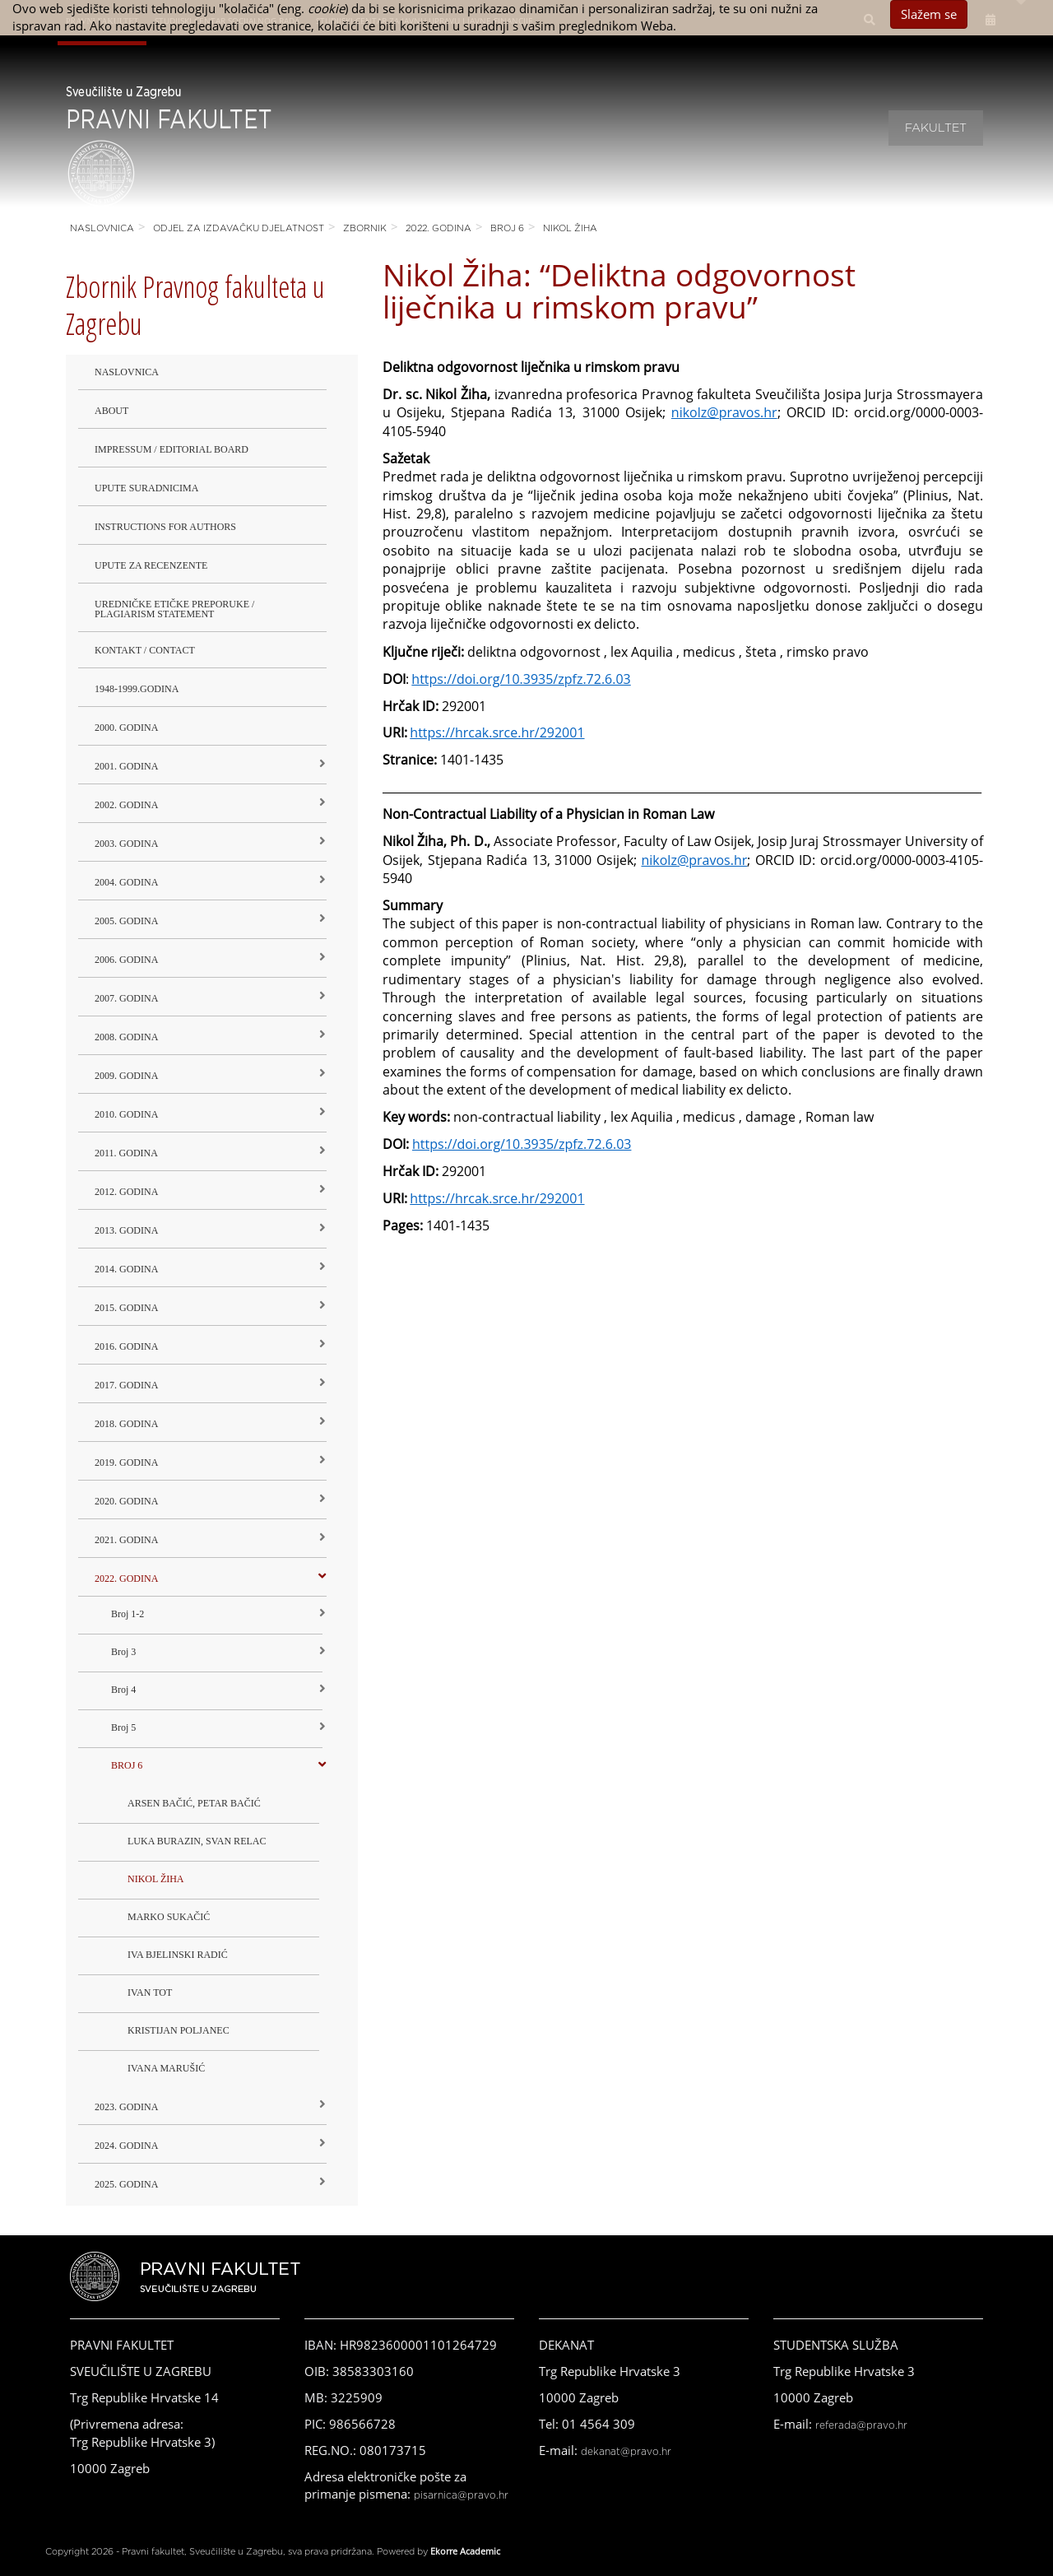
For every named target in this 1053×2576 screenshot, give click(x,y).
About (111, 410)
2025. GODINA (126, 2184)
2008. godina (126, 1037)
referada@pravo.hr (861, 2425)
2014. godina (126, 1269)
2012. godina (126, 1191)
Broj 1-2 (127, 1614)
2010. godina (126, 1114)
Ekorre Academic (465, 2551)
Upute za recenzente (151, 565)
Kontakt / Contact (145, 650)
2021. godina (126, 1540)
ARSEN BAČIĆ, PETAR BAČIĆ (194, 1803)
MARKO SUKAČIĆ (169, 1917)
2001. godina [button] (126, 766)
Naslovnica (102, 228)
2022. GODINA (438, 228)
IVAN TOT (150, 1992)
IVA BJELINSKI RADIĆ (178, 1954)
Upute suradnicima (146, 488)
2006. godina (126, 959)
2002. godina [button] (126, 805)
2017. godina (126, 1385)
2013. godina (126, 1230)
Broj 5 (123, 1727)
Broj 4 (123, 1689)
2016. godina (126, 1346)
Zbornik (365, 228)
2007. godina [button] (126, 998)
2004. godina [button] (126, 882)
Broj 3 (123, 1652)
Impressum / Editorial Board (171, 449)
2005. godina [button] (126, 921)
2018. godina (126, 1424)
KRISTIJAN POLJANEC (179, 2030)
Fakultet (936, 128)
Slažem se (929, 14)
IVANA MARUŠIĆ (166, 2068)
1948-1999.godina (137, 689)
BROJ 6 (507, 228)
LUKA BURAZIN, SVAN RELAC (197, 1841)
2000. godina (126, 727)
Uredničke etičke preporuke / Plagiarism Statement (174, 609)
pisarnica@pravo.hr (461, 2495)
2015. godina (126, 1308)
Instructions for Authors (165, 526)
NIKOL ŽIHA (570, 228)
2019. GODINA (126, 1462)
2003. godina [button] (126, 843)
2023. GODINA (126, 2107)
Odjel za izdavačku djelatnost (238, 228)
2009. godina (126, 1075)
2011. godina (126, 1153)
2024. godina (126, 2145)
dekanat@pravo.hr (626, 2452)
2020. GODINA (126, 1501)
